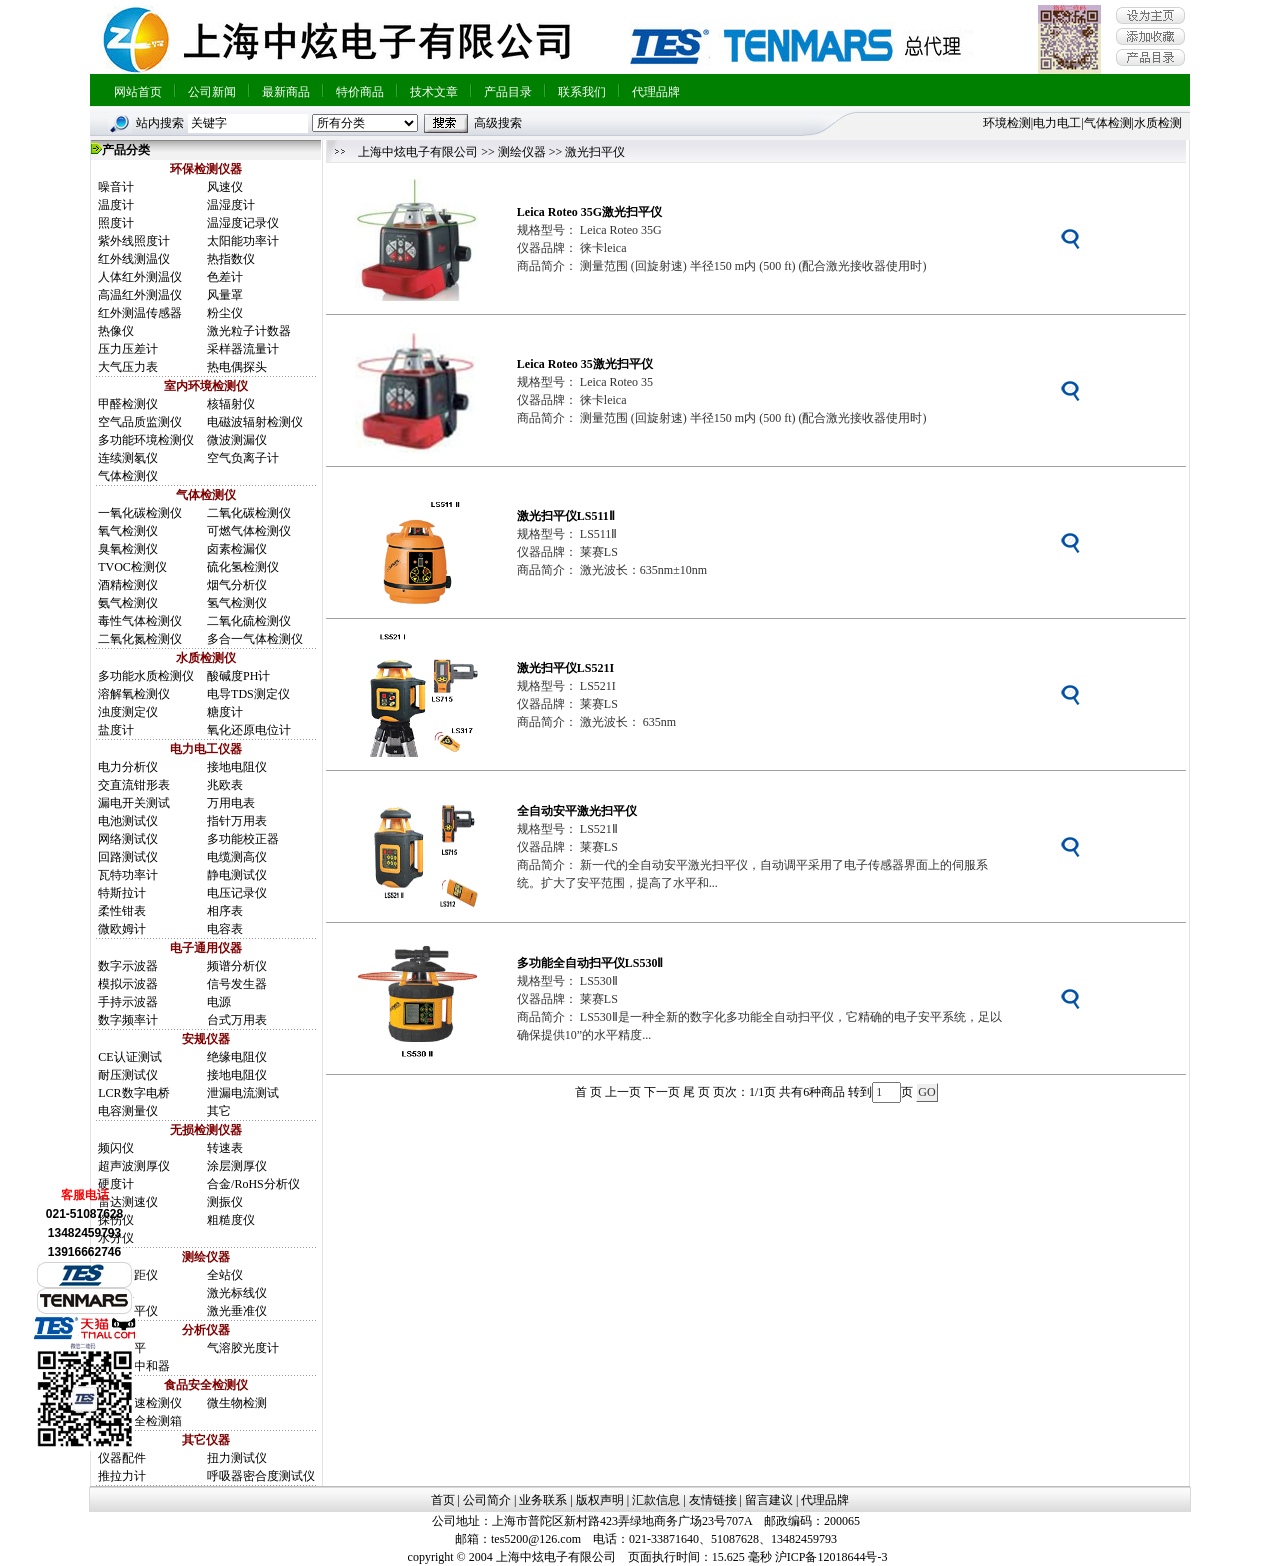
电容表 (225, 929)
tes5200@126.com (536, 1539)
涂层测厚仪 (237, 1166)
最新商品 (286, 92)
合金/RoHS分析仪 (253, 1184)
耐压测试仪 (128, 1075)
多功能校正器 (243, 839)
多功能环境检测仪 (146, 440)
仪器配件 (122, 1458)
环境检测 (1007, 123)
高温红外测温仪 (140, 295)
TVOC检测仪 (132, 567)
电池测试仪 (128, 821)
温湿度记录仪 (243, 223)
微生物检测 (237, 1403)
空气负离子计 (243, 458)
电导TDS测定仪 (248, 694)
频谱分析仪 (237, 966)
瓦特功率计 (128, 875)
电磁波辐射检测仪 (255, 422)
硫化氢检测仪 (243, 567)
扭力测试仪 (237, 1458)
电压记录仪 (237, 893)
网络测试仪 (128, 839)
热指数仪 (231, 259)
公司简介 (487, 1500)
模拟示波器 (128, 984)
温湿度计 (231, 205)
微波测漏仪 (237, 440)
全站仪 (225, 1275)
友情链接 (713, 1500)
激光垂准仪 (237, 1311)
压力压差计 (128, 349)
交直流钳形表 (134, 785)
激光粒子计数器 (249, 331)
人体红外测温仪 (140, 277)
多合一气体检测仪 (255, 639)
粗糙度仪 (231, 1220)
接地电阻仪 (237, 767)
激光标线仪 (237, 1293)
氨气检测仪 (128, 603)
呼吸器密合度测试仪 (261, 1476)
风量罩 (225, 295)
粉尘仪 (225, 313)
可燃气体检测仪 (249, 531)
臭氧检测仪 (128, 549)
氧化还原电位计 (249, 730)
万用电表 (231, 803)
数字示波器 (128, 966)
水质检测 (1158, 123)
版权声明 (600, 1500)
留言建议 (769, 1500)
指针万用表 (237, 821)
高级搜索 (498, 123)
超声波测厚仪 (134, 1166)
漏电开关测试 (134, 803)
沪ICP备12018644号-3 (831, 1557)
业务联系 (543, 1500)
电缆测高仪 (237, 857)
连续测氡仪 (128, 458)
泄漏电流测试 (243, 1093)
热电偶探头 (237, 367)
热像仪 (116, 331)
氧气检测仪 (128, 531)
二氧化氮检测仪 (140, 639)
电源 (219, 1002)
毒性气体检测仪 (140, 621)
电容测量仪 (128, 1111)
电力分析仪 (128, 767)
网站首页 (138, 92)
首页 (443, 1500)
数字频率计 (128, 1020)
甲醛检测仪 (128, 404)
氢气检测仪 (237, 603)
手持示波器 (128, 1002)
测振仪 (225, 1202)
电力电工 (1057, 123)
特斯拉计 (122, 893)
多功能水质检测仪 (146, 676)
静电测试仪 (237, 875)
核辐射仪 (231, 404)
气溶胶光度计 (243, 1348)
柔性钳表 (122, 911)
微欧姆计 (122, 929)
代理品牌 (656, 92)
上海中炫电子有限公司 (418, 152)
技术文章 (434, 92)
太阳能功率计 (243, 241)
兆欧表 (225, 785)
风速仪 (225, 187)
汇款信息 (656, 1500)
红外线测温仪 (134, 259)
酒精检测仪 (128, 585)
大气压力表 (128, 367)
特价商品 (360, 92)
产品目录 (508, 92)
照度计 (116, 223)
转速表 (225, 1148)
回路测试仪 (128, 857)
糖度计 (225, 712)
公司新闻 (212, 92)
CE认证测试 (129, 1057)
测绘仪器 (522, 152)
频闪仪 (116, 1148)
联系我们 (582, 92)
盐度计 (116, 730)
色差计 (225, 277)
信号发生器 (237, 984)
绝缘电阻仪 (237, 1057)
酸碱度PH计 (238, 676)
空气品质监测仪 (140, 422)
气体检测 (1108, 123)
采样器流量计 (243, 349)
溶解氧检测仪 (134, 694)
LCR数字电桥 (133, 1093)
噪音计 (116, 187)
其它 (219, 1111)
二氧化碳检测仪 (249, 513)
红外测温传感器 (140, 313)
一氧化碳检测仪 (140, 513)
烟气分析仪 (237, 585)
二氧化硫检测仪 (249, 621)
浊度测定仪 (128, 712)
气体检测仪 (128, 476)
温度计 (116, 205)
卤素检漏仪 (237, 549)
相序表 (225, 911)
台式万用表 (237, 1020)
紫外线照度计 (134, 241)
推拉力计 (122, 1476)
